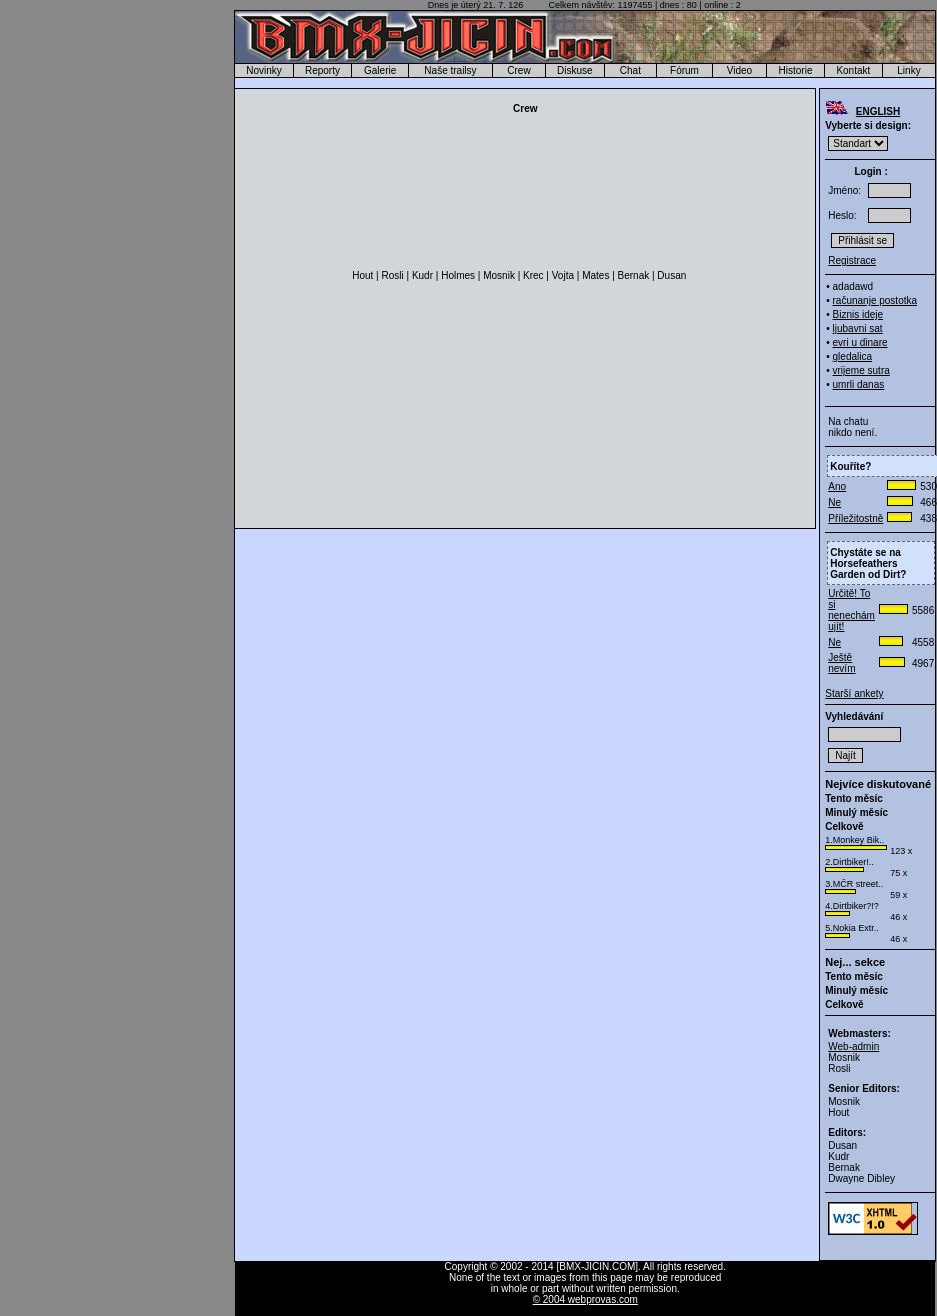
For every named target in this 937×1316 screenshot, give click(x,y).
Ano (837, 486)
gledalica (852, 356)
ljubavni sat (858, 328)
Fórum (684, 70)
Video (739, 70)
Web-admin (853, 1046)
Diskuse (575, 70)
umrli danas (859, 384)
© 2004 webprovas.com (585, 1299)
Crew (518, 70)
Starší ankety (854, 693)
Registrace (852, 260)
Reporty (322, 70)
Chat (630, 70)
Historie (796, 70)
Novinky (264, 70)
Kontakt (853, 70)
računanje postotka (875, 300)
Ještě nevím (841, 663)
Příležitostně (855, 518)
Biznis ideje (858, 314)
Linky (908, 70)
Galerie (380, 70)
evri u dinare (860, 342)
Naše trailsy (450, 70)
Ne (834, 502)
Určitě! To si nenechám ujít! (851, 610)
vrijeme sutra (861, 370)
